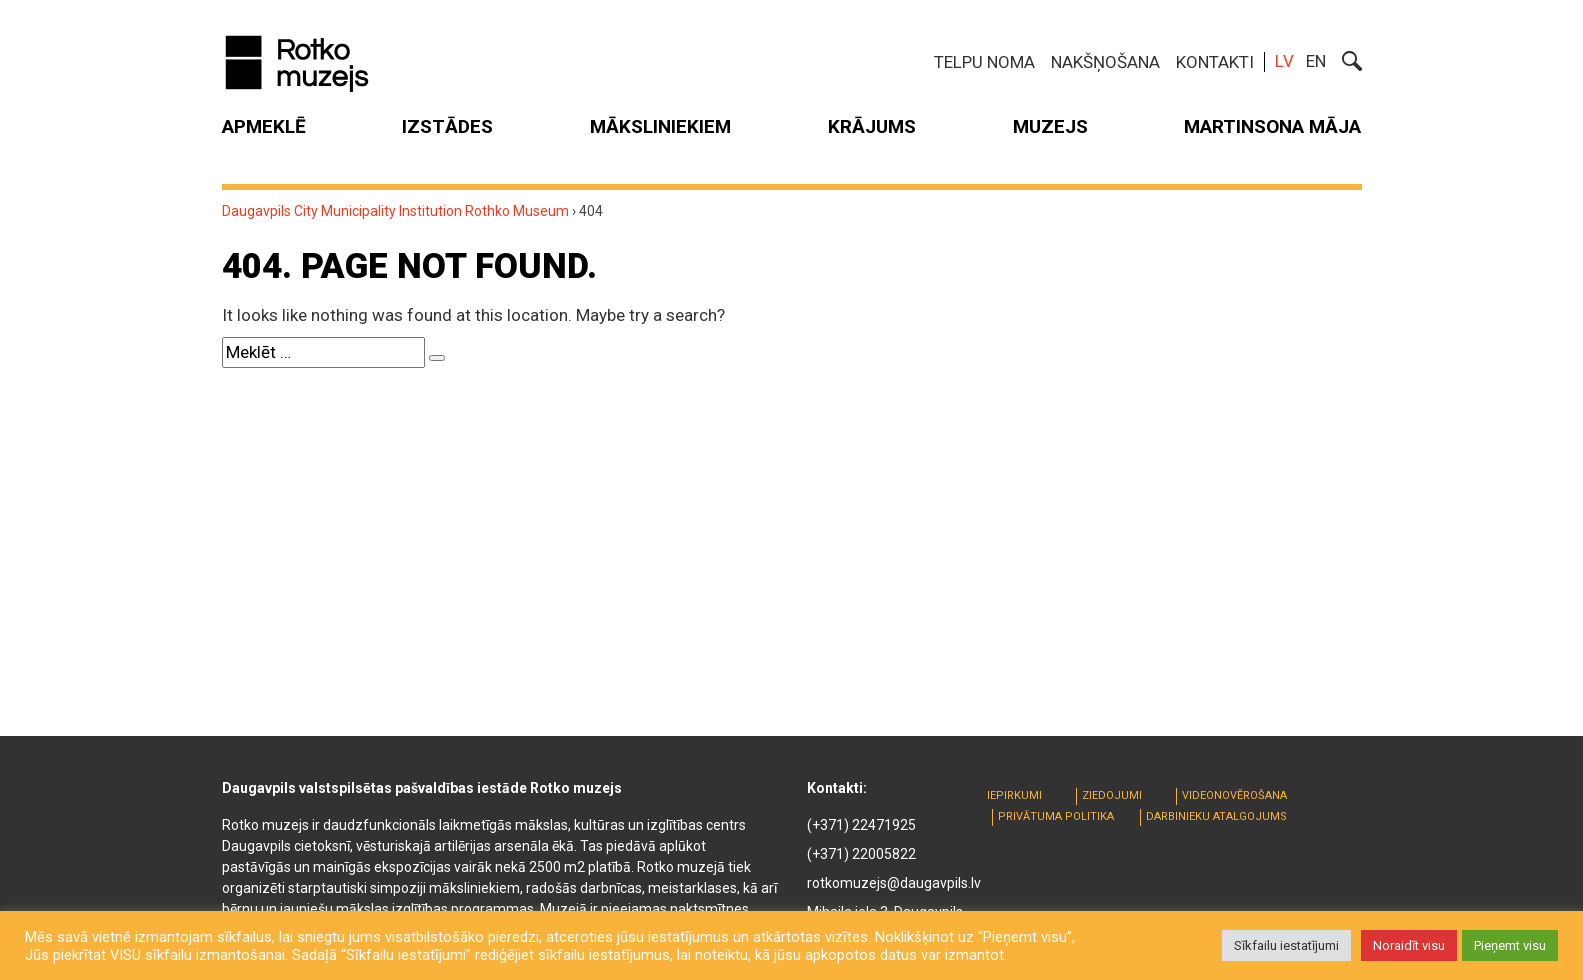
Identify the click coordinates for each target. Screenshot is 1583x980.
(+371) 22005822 (861, 854)
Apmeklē (264, 126)
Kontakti (1215, 62)
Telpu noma (984, 62)
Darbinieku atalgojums (1216, 816)
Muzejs (1050, 126)
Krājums (872, 126)
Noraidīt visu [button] (1409, 945)
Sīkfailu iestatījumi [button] (1286, 945)
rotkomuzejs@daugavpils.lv (894, 883)
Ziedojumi (1112, 795)
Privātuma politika (1056, 816)
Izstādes (447, 126)
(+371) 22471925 (861, 825)
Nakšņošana (1105, 62)
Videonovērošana (1234, 795)
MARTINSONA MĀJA (1272, 126)
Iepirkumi (1014, 795)
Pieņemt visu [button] (1510, 945)
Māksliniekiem (660, 126)
